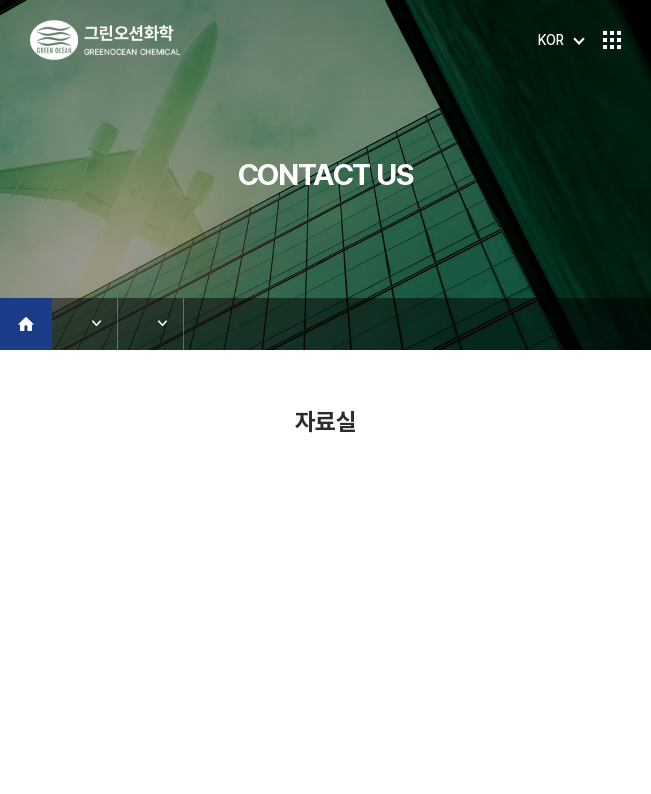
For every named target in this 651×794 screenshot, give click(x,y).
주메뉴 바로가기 (0, 0)
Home (26, 324)
